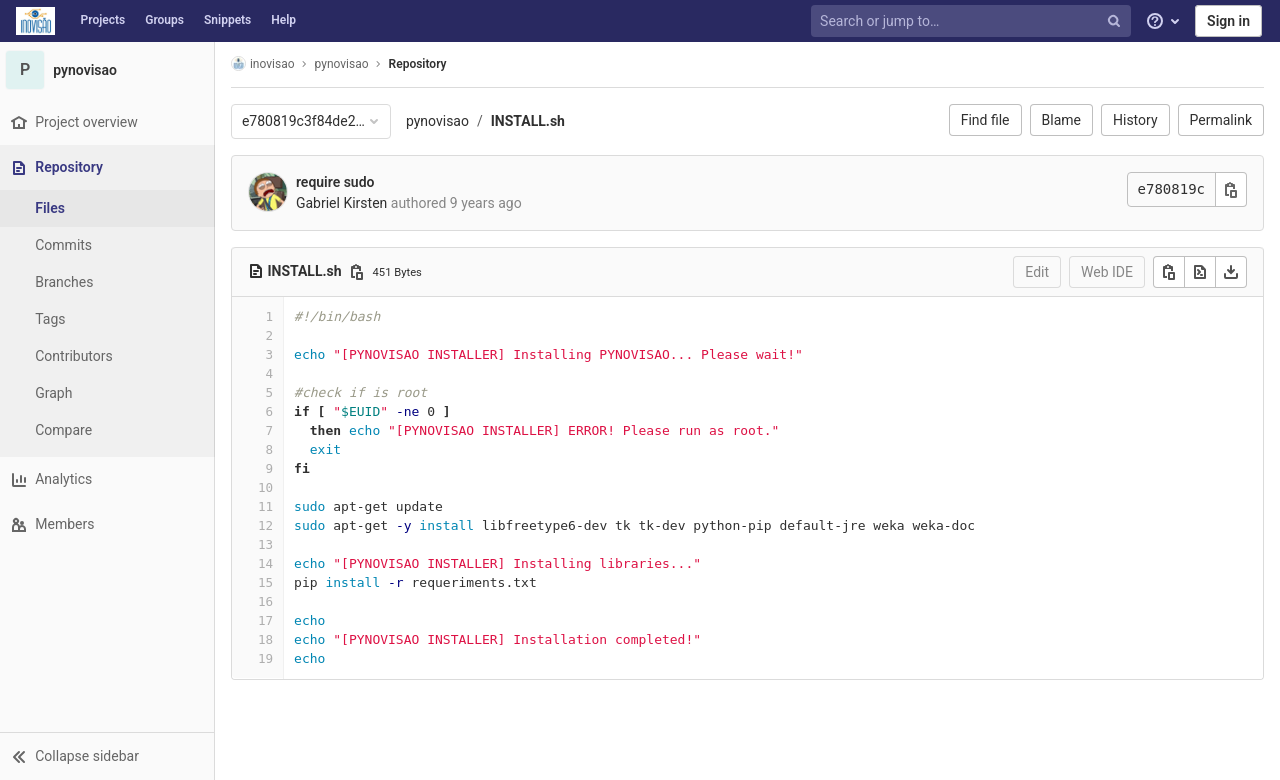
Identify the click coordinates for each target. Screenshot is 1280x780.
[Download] (1231, 272)
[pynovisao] (110, 70)
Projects (103, 20)
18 (270, 639)
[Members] (109, 524)
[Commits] (110, 245)
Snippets (227, 20)
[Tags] (110, 319)
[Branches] (110, 282)
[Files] (110, 208)
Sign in (1228, 21)
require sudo (340, 182)
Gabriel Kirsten (346, 203)
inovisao (268, 63)
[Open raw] (1200, 272)
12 (270, 525)
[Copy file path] (362, 272)
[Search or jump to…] (973, 21)
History (1135, 120)
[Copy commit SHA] (1231, 189)
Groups (164, 20)
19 (270, 658)
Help (283, 20)
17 (270, 620)
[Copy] (1169, 272)
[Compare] (110, 430)
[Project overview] (109, 122)
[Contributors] (110, 356)
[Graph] (110, 393)
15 (270, 582)
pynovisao (442, 121)
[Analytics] (109, 479)
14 (270, 563)
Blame (1061, 120)
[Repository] (111, 167)
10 (270, 487)
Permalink (1221, 120)
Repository (423, 64)
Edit (1037, 272)
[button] (109, 756)
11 (270, 506)
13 (270, 544)
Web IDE (1107, 272)
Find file (985, 120)
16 (270, 601)
